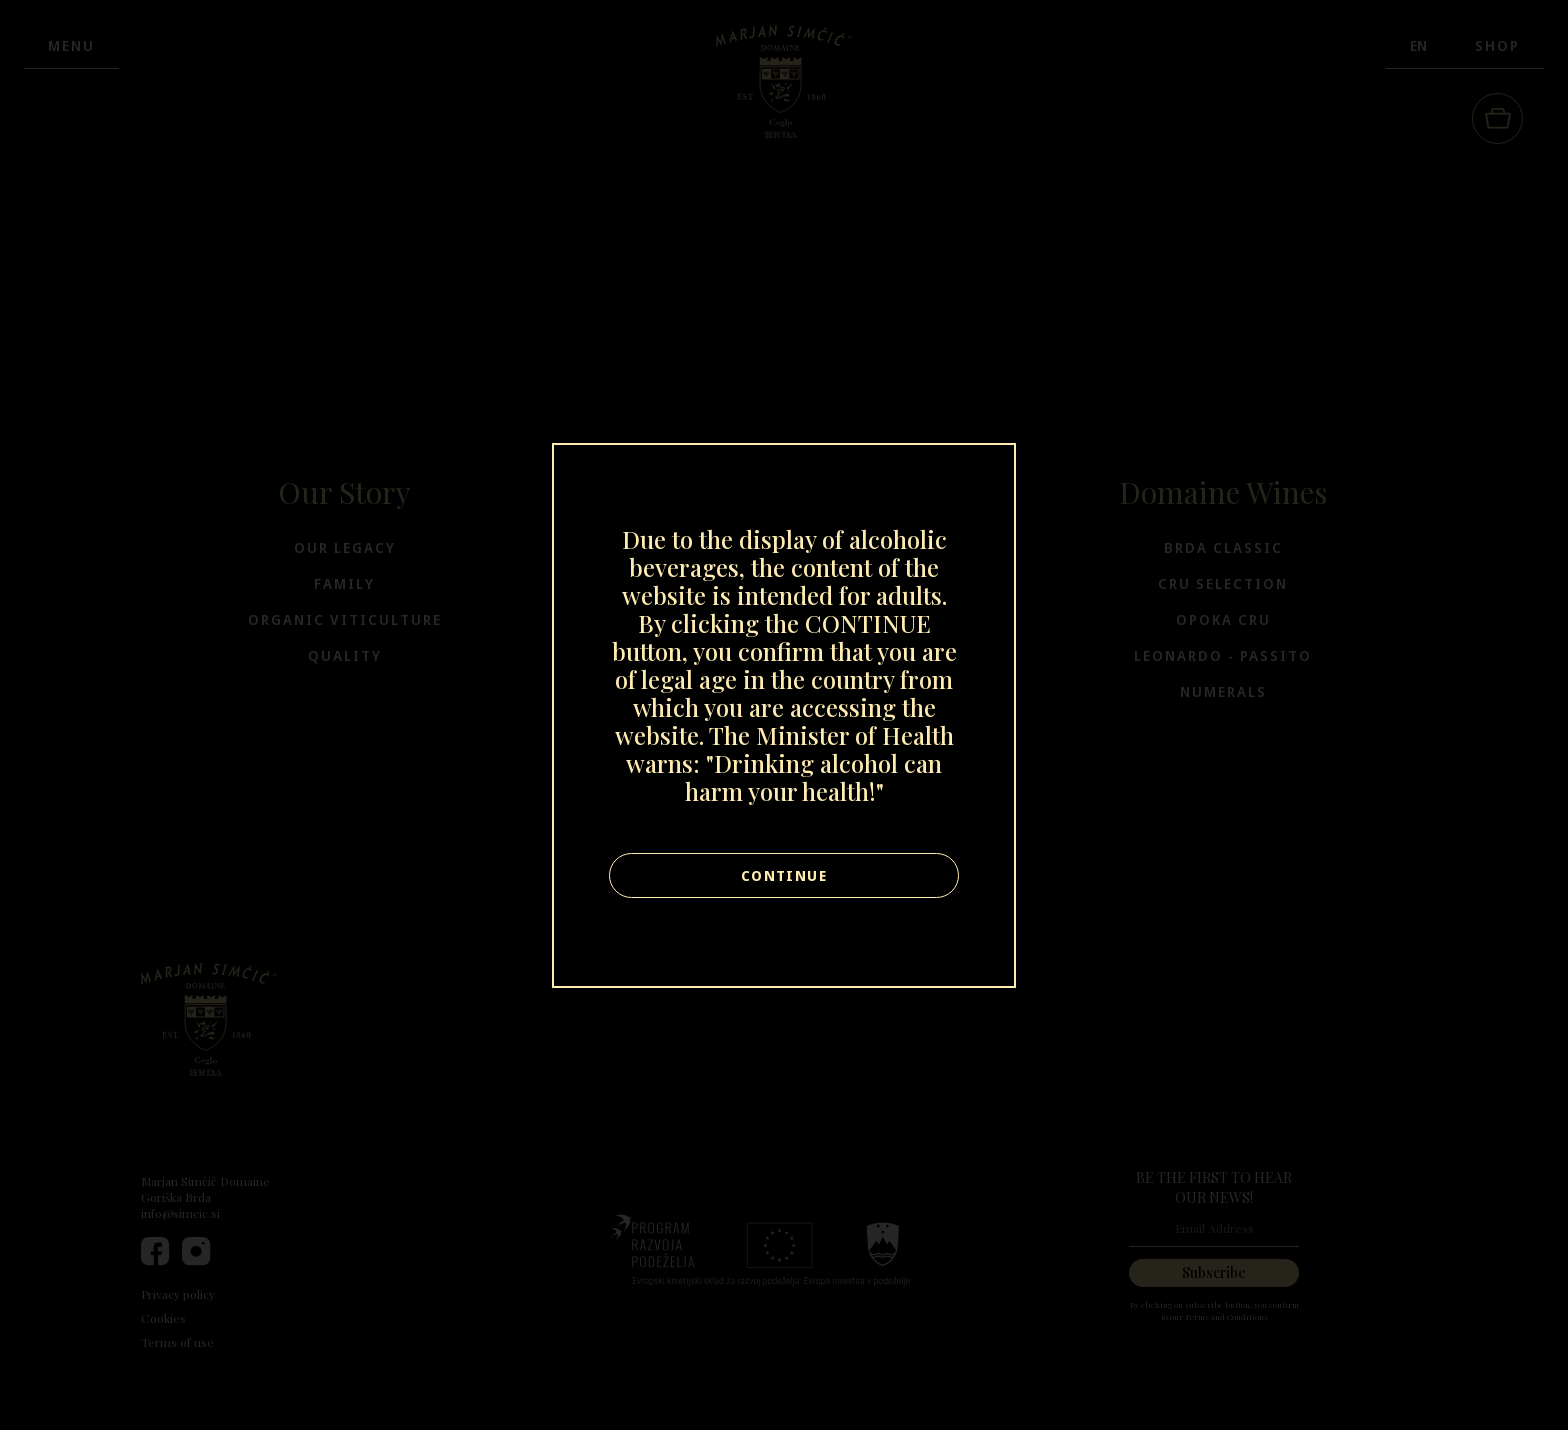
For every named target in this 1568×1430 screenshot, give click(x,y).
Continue (784, 875)
